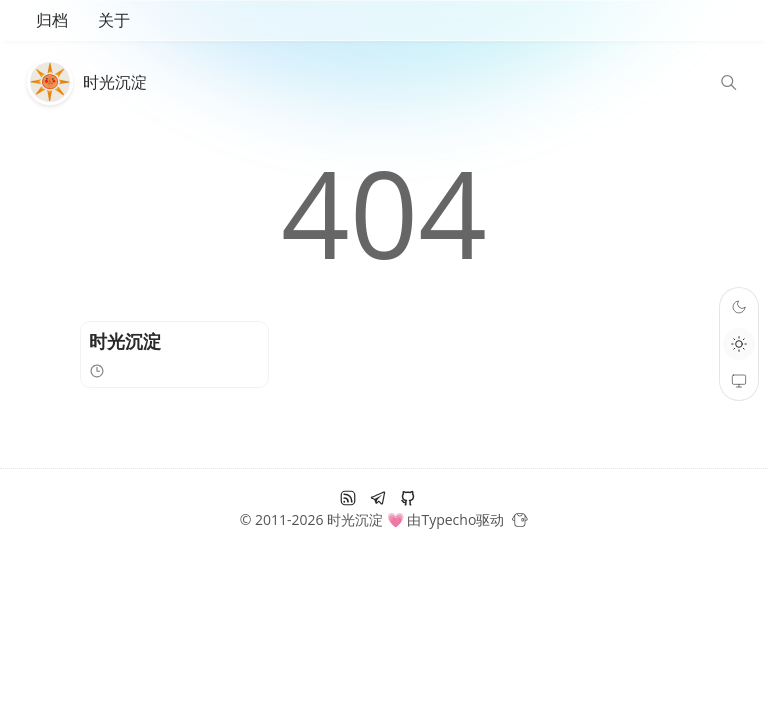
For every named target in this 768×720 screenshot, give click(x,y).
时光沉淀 (115, 82)
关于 (114, 20)
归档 (52, 20)
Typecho (448, 519)
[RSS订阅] (348, 498)
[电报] (378, 498)
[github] (408, 498)
